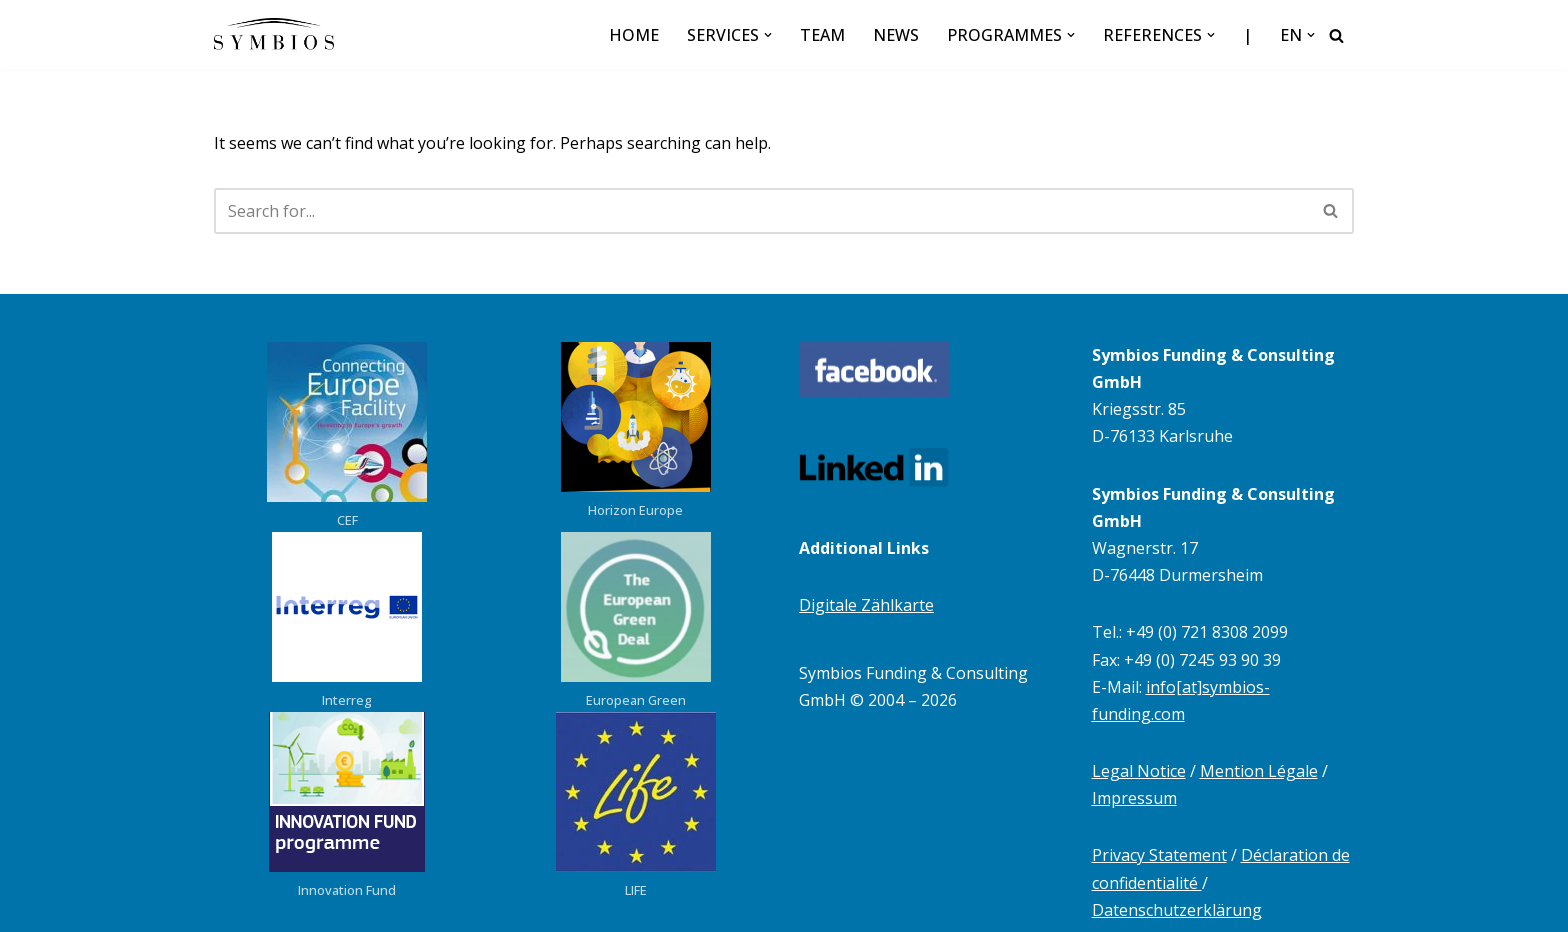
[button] (768, 35)
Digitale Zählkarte (866, 605)
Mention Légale (1259, 771)
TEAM (822, 35)
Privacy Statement (1159, 855)
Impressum (1134, 798)
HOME (634, 35)
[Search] (1336, 35)
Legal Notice (1139, 771)
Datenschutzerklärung (1177, 910)
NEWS (896, 35)
